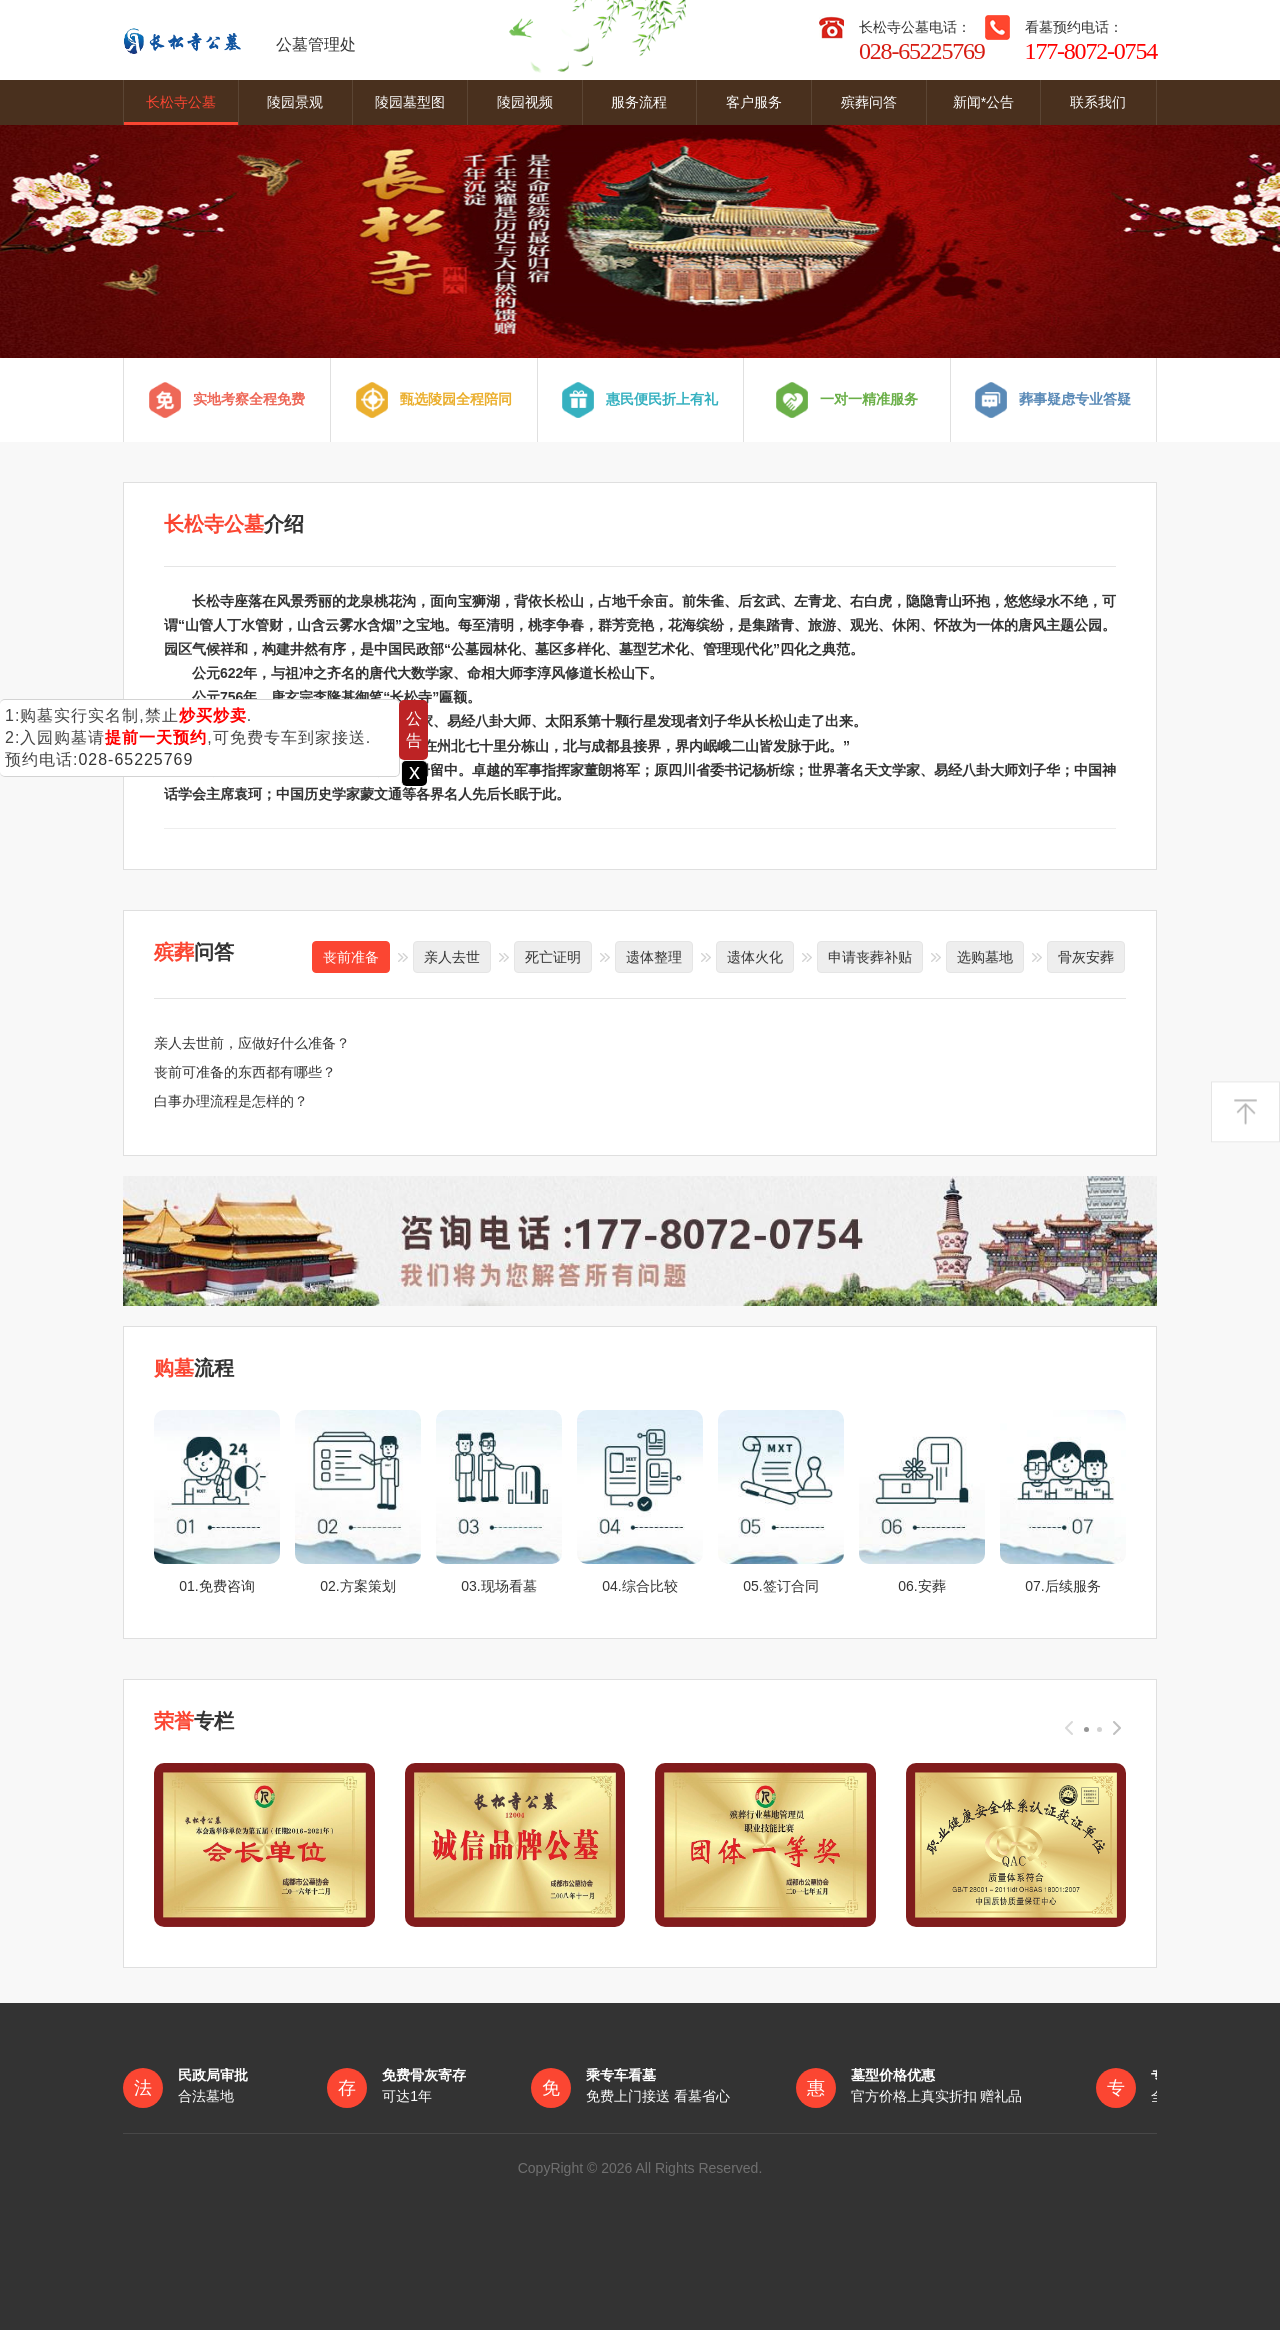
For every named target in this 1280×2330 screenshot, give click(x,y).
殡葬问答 (869, 102)
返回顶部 (1245, 1112)
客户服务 (754, 102)
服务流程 (639, 102)
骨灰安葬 (1086, 956)
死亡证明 (553, 956)
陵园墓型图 (410, 102)
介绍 (234, 524)
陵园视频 (525, 102)
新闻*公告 (983, 102)
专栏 (194, 1720)
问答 (194, 951)
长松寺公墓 (181, 102)
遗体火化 (755, 956)
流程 (194, 1367)
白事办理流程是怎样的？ (231, 1100)
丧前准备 (351, 956)
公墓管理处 (239, 40)
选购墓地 (985, 956)
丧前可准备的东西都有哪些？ (245, 1071)
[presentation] (1069, 1726)
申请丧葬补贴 (870, 956)
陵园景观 (295, 102)
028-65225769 (135, 759)
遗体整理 (654, 956)
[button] (1086, 1727)
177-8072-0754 (1091, 51)
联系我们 (1098, 102)
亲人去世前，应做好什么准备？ (252, 1042)
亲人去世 (452, 956)
